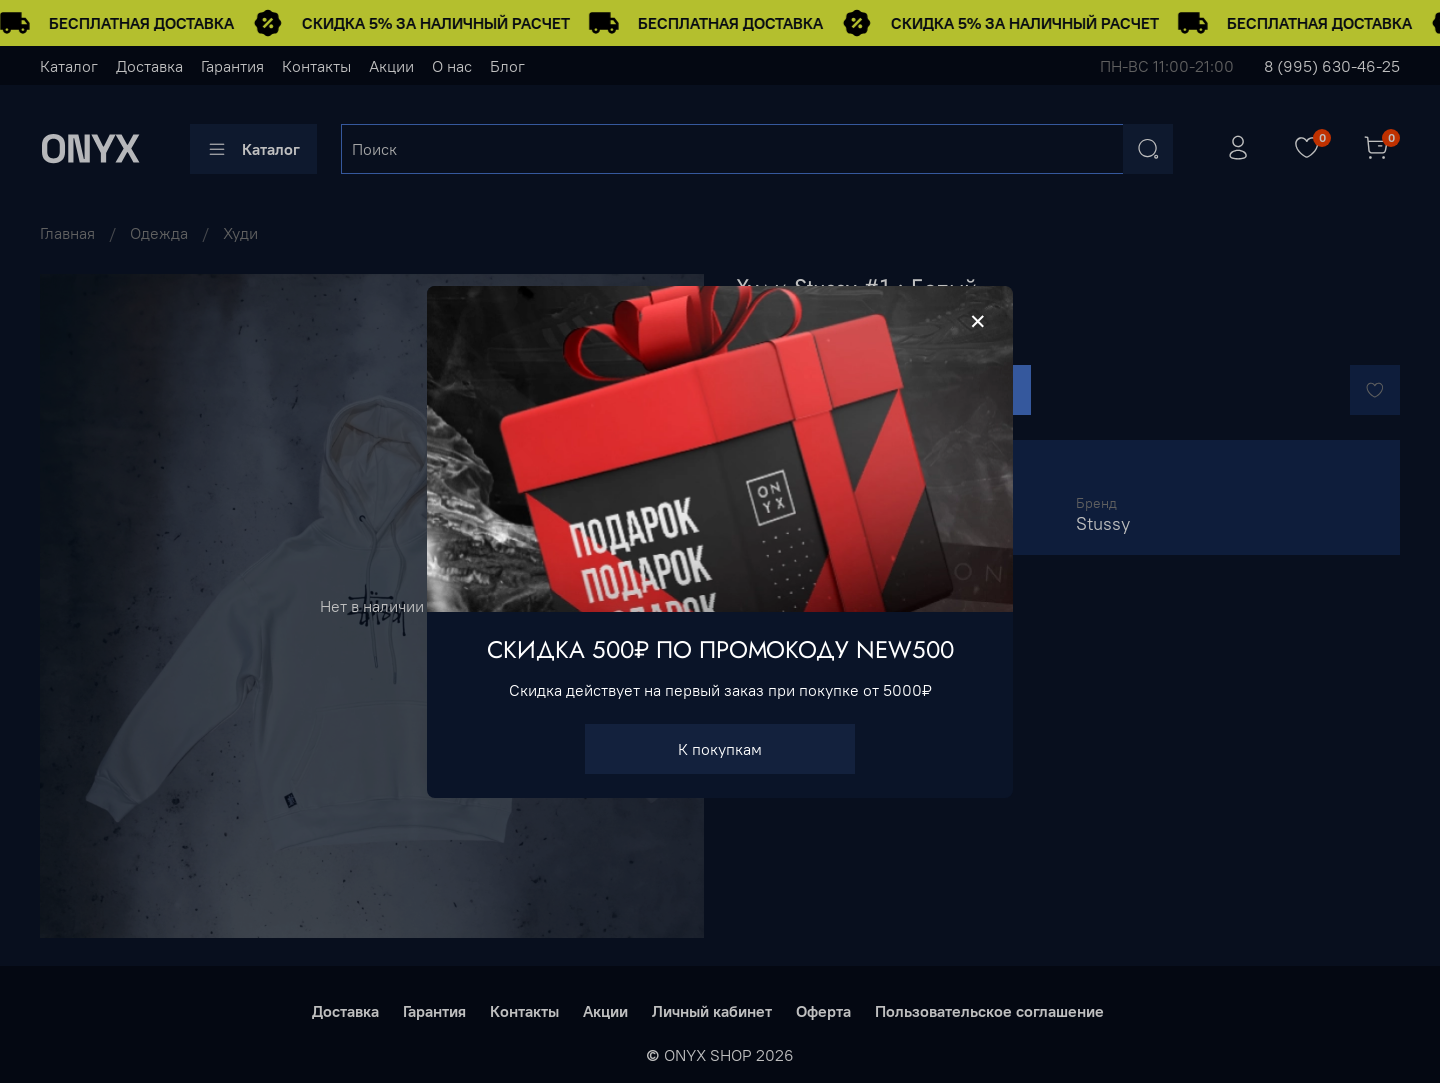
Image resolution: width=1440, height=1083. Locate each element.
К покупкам (720, 748)
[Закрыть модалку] (978, 322)
